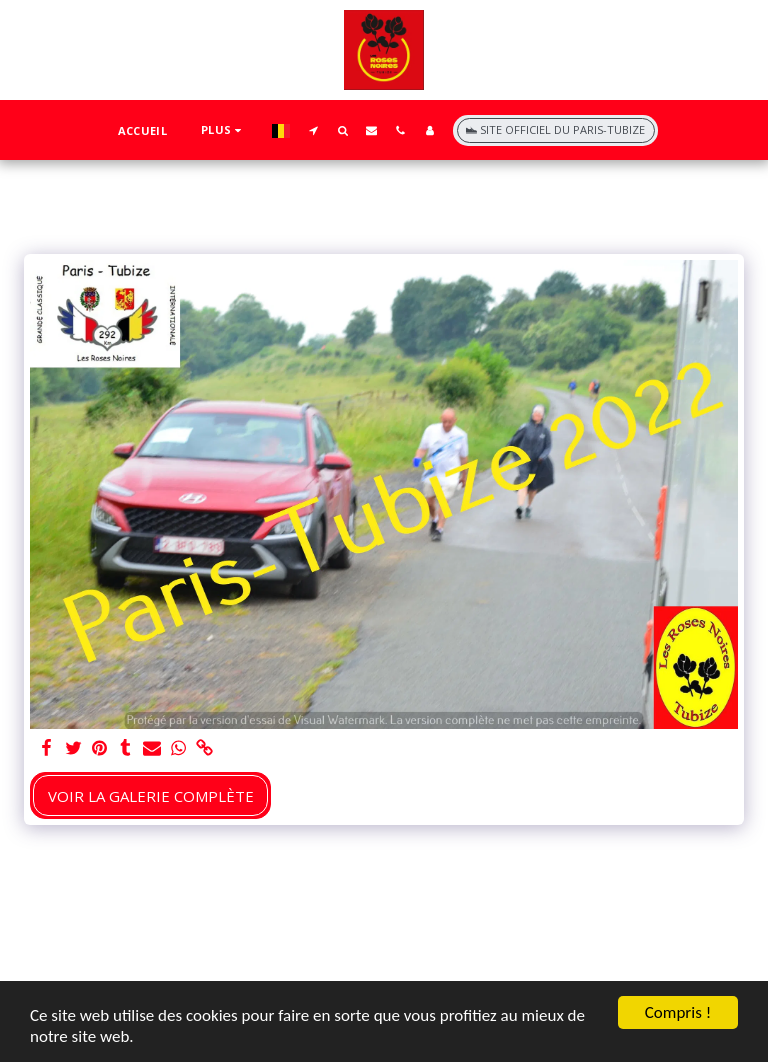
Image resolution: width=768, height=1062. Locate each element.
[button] (313, 130)
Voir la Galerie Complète (151, 796)
